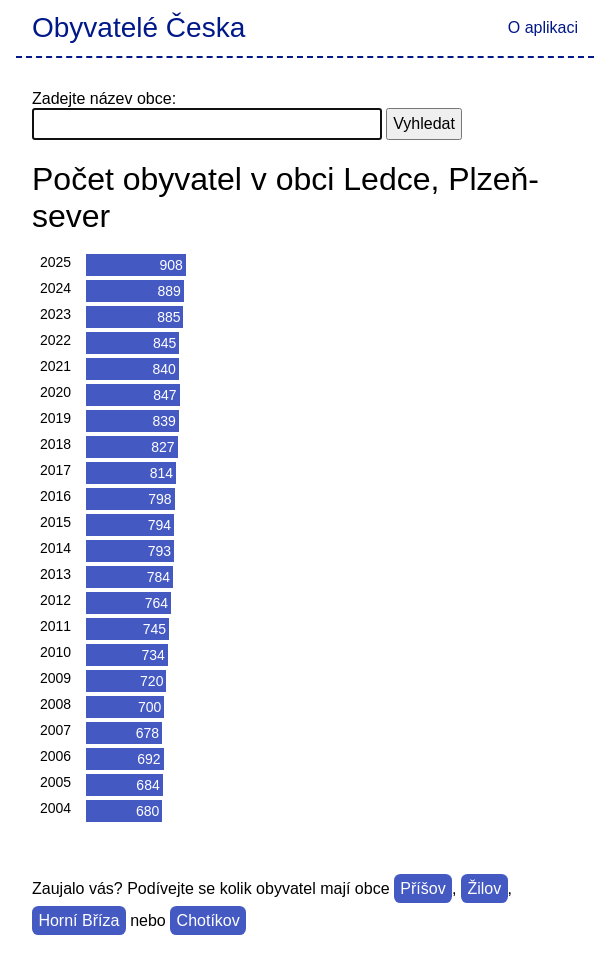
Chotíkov (208, 920)
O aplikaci (543, 27)
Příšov (422, 888)
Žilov (484, 888)
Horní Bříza (78, 920)
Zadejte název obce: (104, 98)
